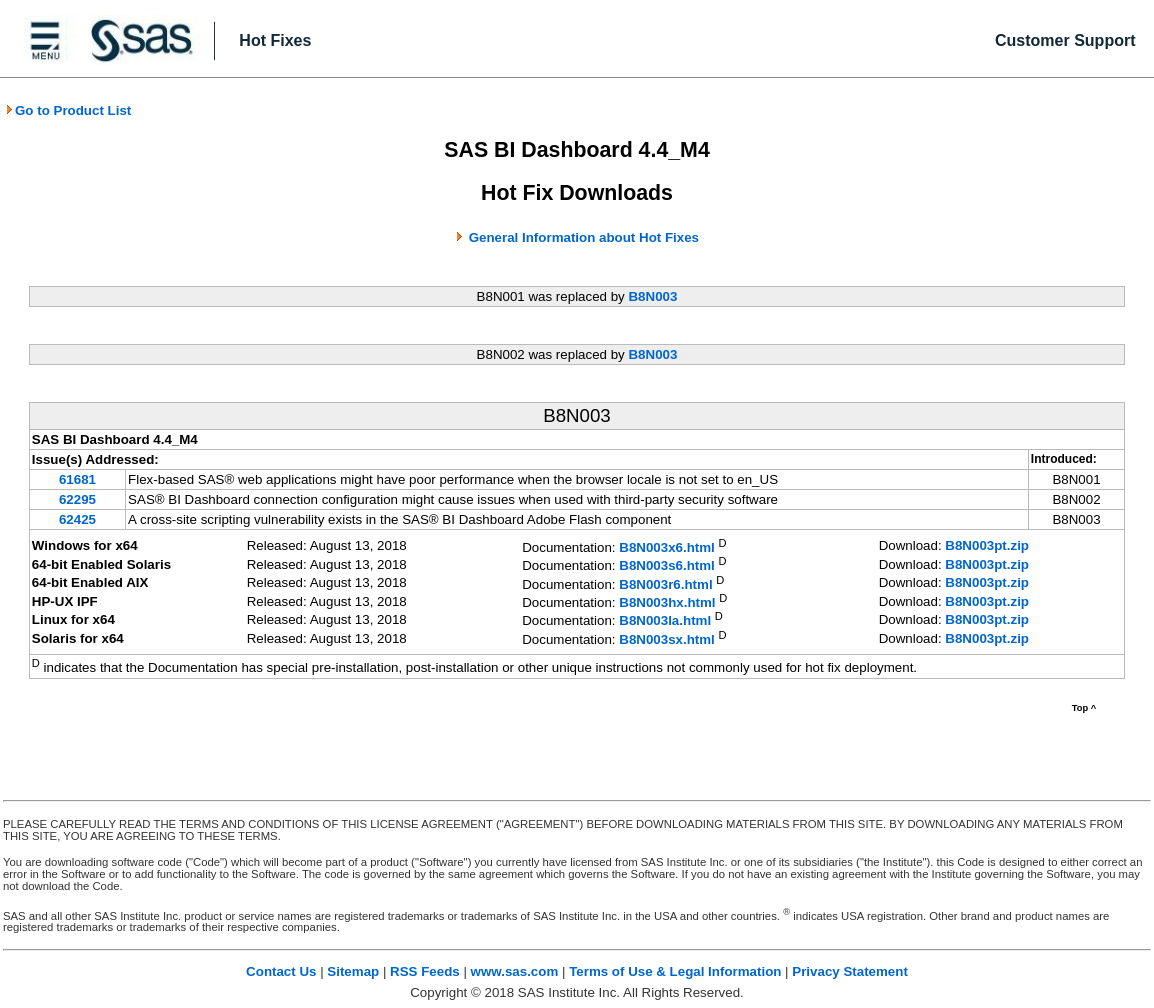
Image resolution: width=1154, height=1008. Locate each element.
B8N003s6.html (667, 566)
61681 (77, 479)
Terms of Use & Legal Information (675, 971)
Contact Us (281, 971)
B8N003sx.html (667, 639)
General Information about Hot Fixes (584, 237)
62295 (77, 499)
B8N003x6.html (667, 547)
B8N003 (652, 296)
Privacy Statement (850, 971)
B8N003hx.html (667, 602)
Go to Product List (68, 110)
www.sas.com (515, 971)
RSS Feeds (425, 971)
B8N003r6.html (665, 584)
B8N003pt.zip (987, 545)
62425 (77, 519)
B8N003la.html (665, 621)
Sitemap (353, 971)
